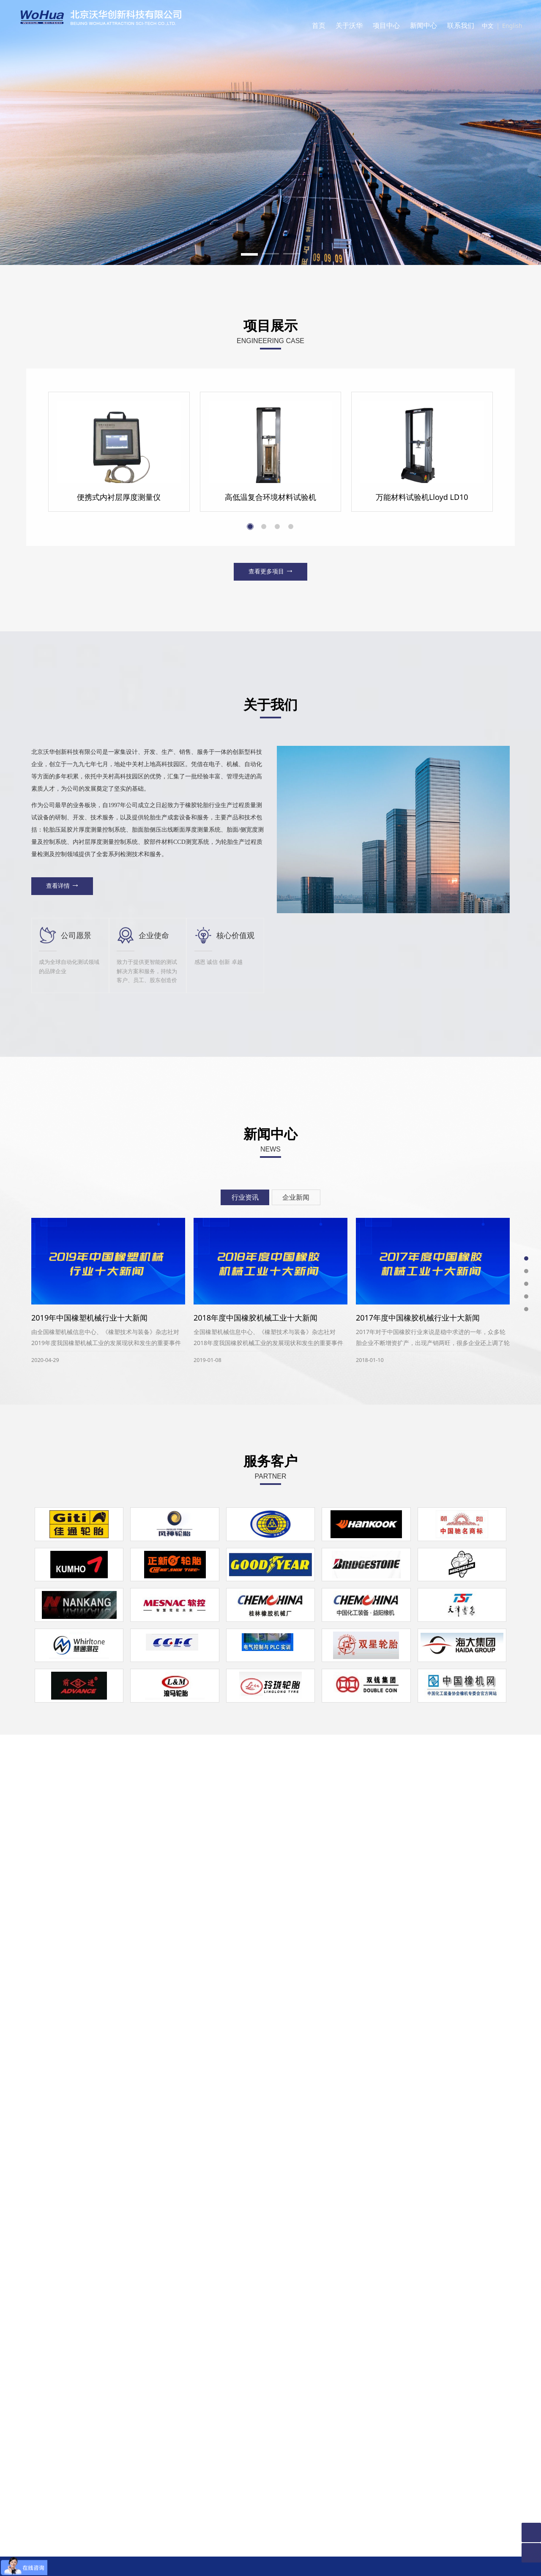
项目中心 (386, 25)
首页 (318, 25)
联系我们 (460, 25)
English (512, 26)
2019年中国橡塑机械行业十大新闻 (89, 2023)
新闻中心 (423, 25)
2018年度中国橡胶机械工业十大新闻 (255, 2023)
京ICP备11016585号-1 (271, 2563)
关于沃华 (349, 25)
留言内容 (301, 2404)
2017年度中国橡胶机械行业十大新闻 (418, 2023)
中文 (488, 26)
